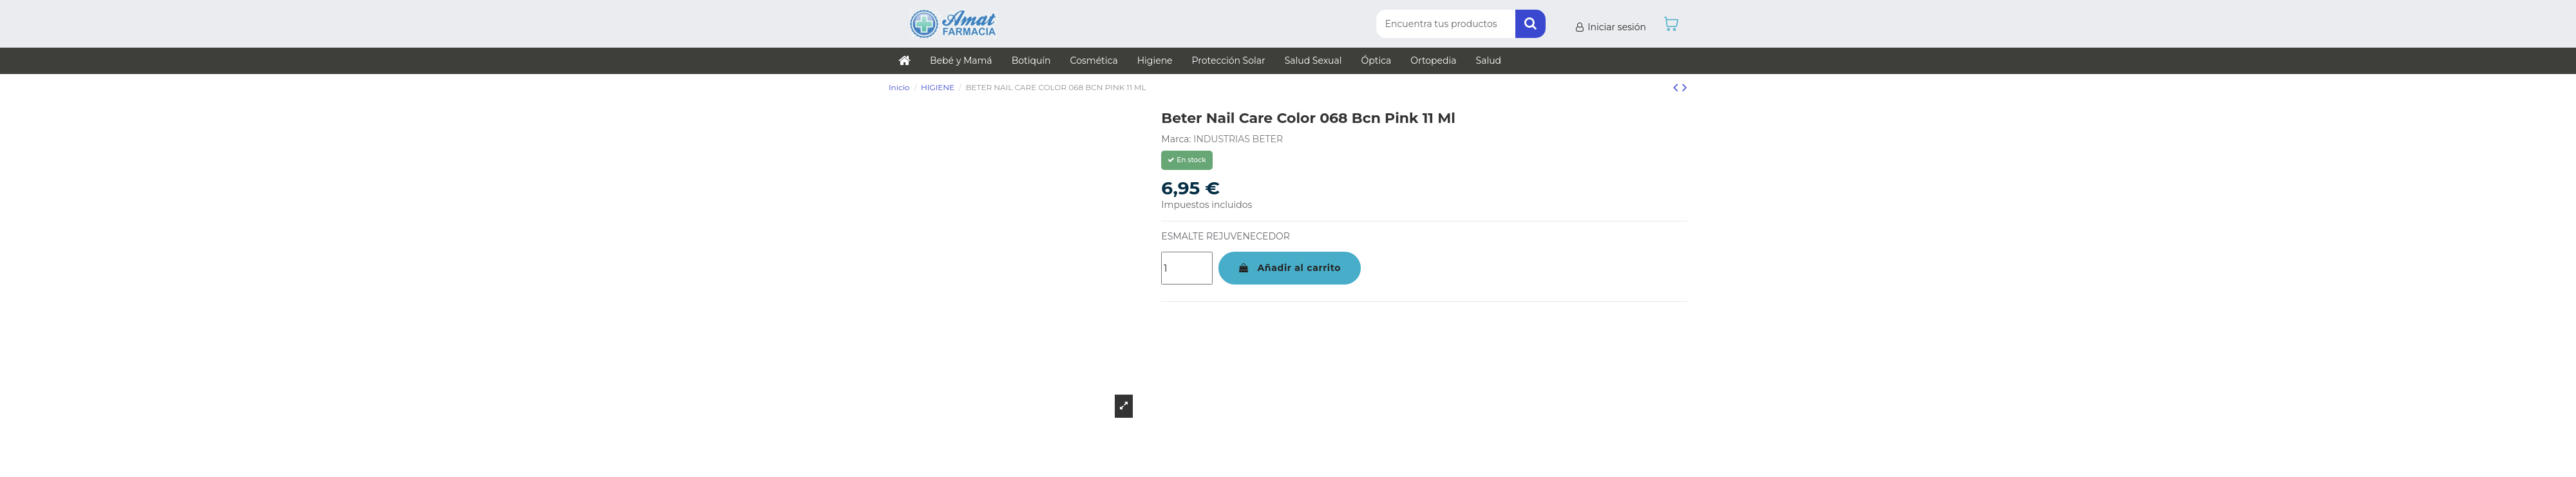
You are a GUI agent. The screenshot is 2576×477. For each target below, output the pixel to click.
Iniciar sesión (1610, 27)
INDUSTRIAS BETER (1238, 139)
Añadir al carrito (1289, 268)
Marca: (1176, 139)
